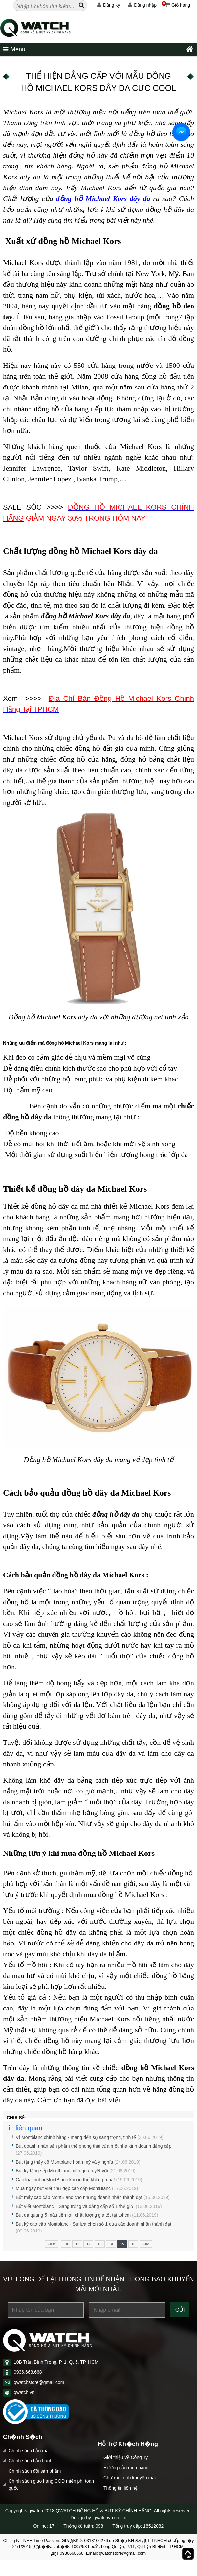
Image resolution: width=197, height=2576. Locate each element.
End (145, 2244)
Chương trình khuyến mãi (129, 2477)
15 (122, 2244)
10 (66, 2244)
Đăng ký (108, 5)
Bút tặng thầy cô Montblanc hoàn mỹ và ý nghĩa (64, 2162)
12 (88, 2244)
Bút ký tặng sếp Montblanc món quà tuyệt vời (62, 2170)
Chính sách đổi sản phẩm (35, 2471)
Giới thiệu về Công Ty (125, 2457)
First (51, 2244)
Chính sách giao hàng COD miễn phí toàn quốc (51, 2484)
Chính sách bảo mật (29, 2450)
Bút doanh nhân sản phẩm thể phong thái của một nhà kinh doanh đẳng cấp (93, 2146)
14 (111, 2244)
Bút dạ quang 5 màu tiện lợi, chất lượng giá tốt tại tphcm (73, 2215)
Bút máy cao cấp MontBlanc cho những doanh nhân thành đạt (79, 2197)
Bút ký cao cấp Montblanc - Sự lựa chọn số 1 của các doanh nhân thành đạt (93, 2224)
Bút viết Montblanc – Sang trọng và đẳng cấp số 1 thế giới (75, 2206)
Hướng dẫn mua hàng (125, 2467)
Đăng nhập (142, 5)
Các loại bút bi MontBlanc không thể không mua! (65, 2179)
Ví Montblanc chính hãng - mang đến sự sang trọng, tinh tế (76, 2137)
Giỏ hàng (176, 5)
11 (77, 2244)
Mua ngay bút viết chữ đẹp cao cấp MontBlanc (63, 2188)
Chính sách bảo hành (30, 2460)
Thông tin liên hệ (120, 2488)
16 (133, 2244)
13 (99, 2244)
